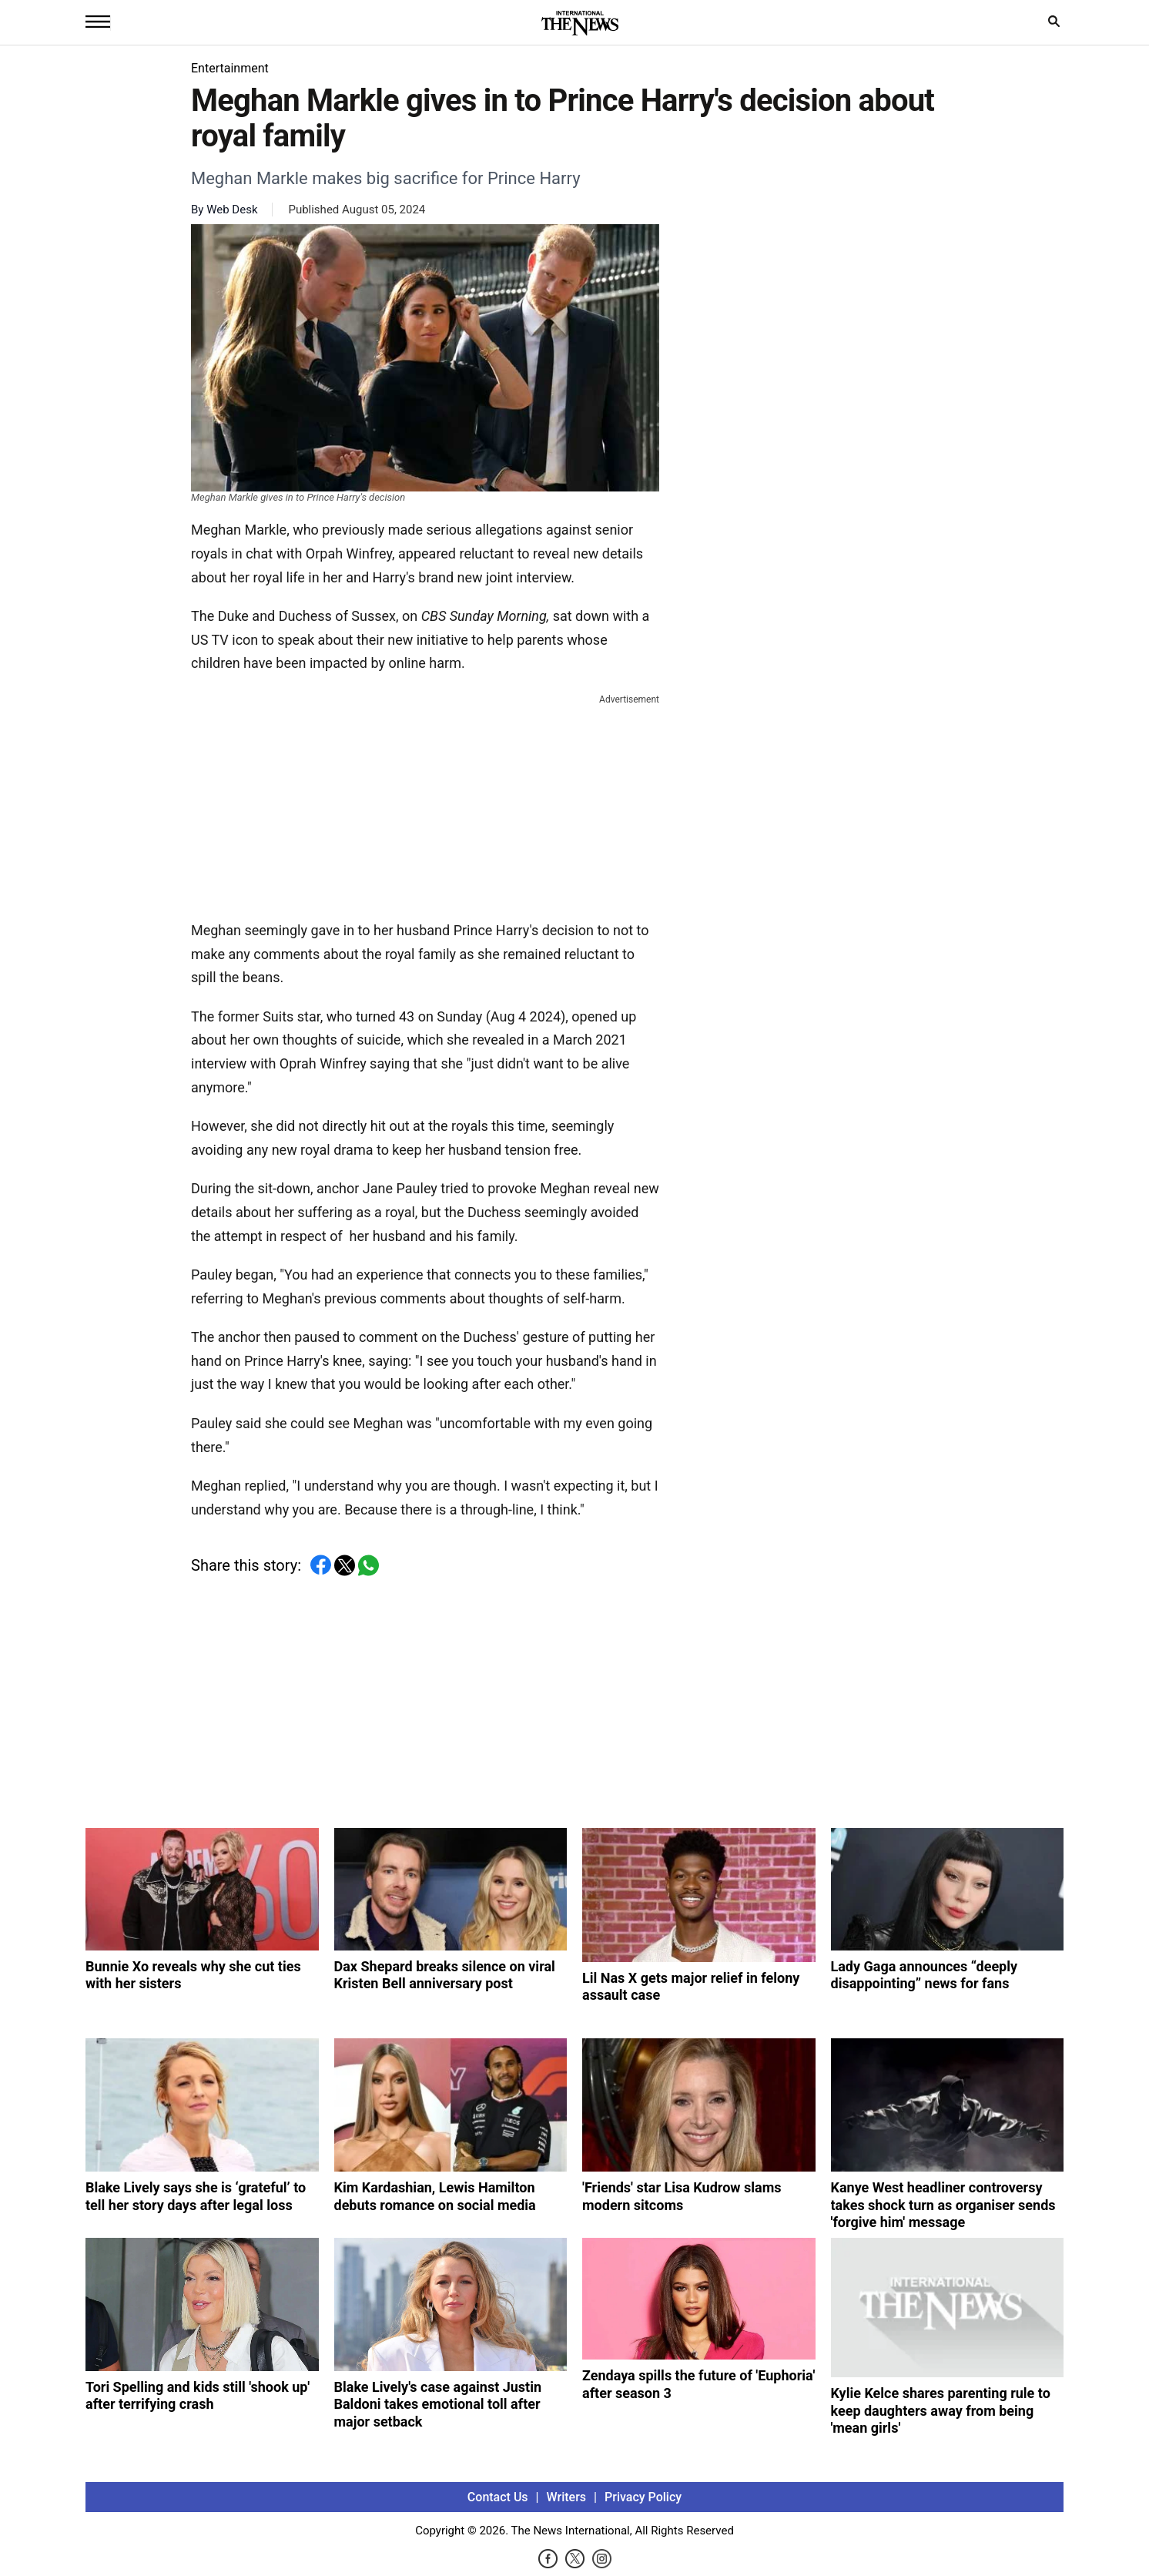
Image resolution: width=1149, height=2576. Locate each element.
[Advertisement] (425, 804)
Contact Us (497, 2497)
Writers (566, 2497)
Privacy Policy (643, 2497)
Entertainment (230, 68)
